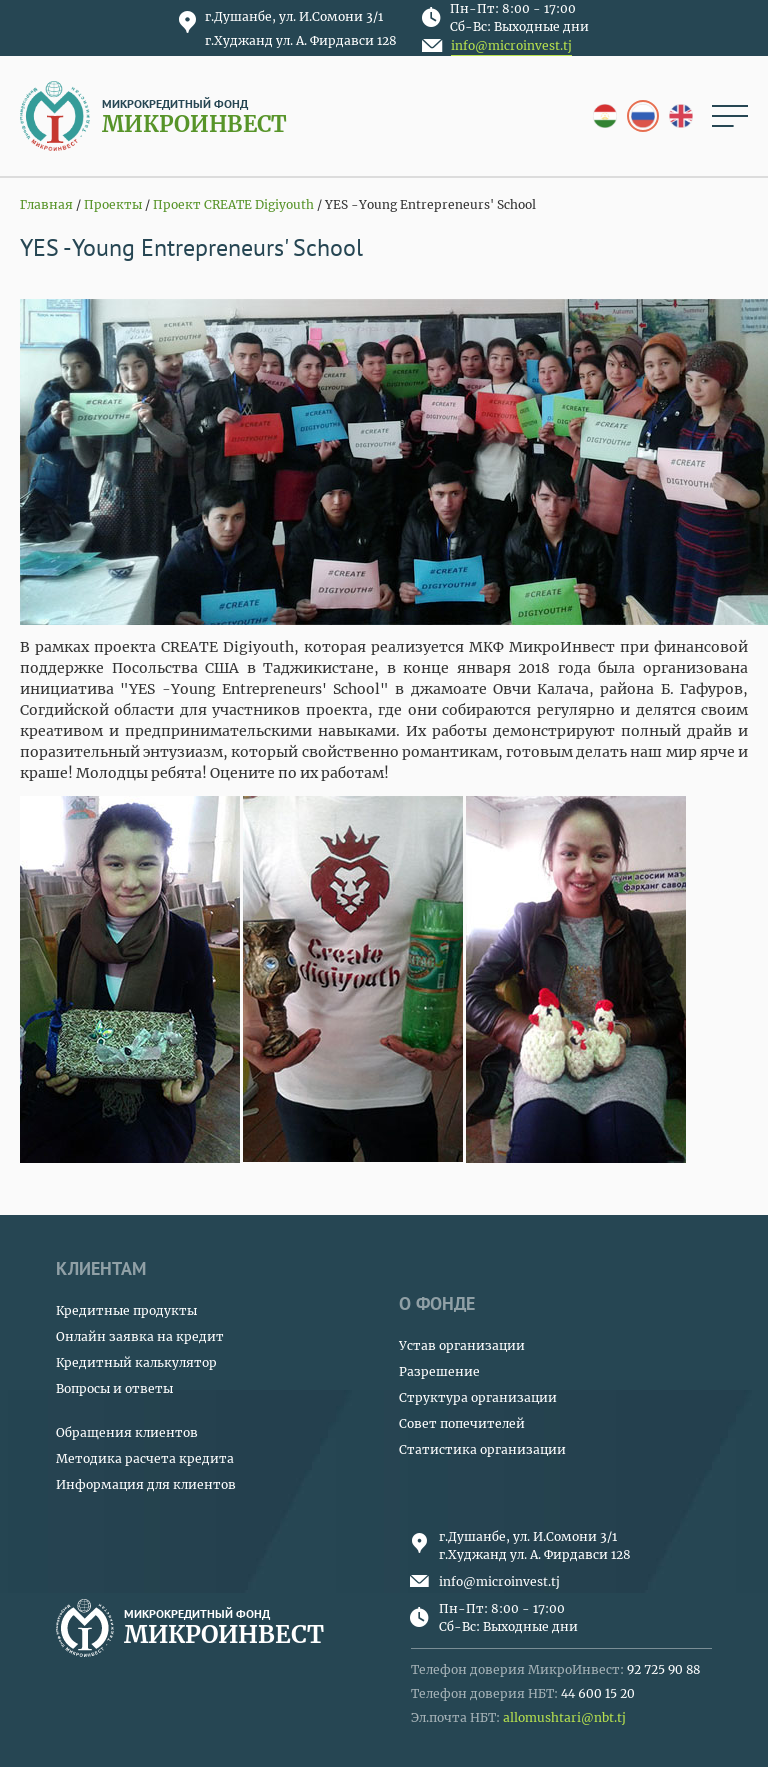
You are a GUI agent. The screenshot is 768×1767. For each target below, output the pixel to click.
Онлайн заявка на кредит (140, 1336)
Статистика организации (482, 1449)
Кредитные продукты (126, 1310)
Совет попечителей (462, 1423)
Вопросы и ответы (114, 1388)
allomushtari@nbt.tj (564, 1717)
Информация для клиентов (146, 1484)
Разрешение (439, 1371)
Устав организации (462, 1345)
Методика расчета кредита (145, 1458)
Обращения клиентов (127, 1432)
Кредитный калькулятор (136, 1362)
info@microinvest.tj (511, 45)
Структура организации (478, 1397)
